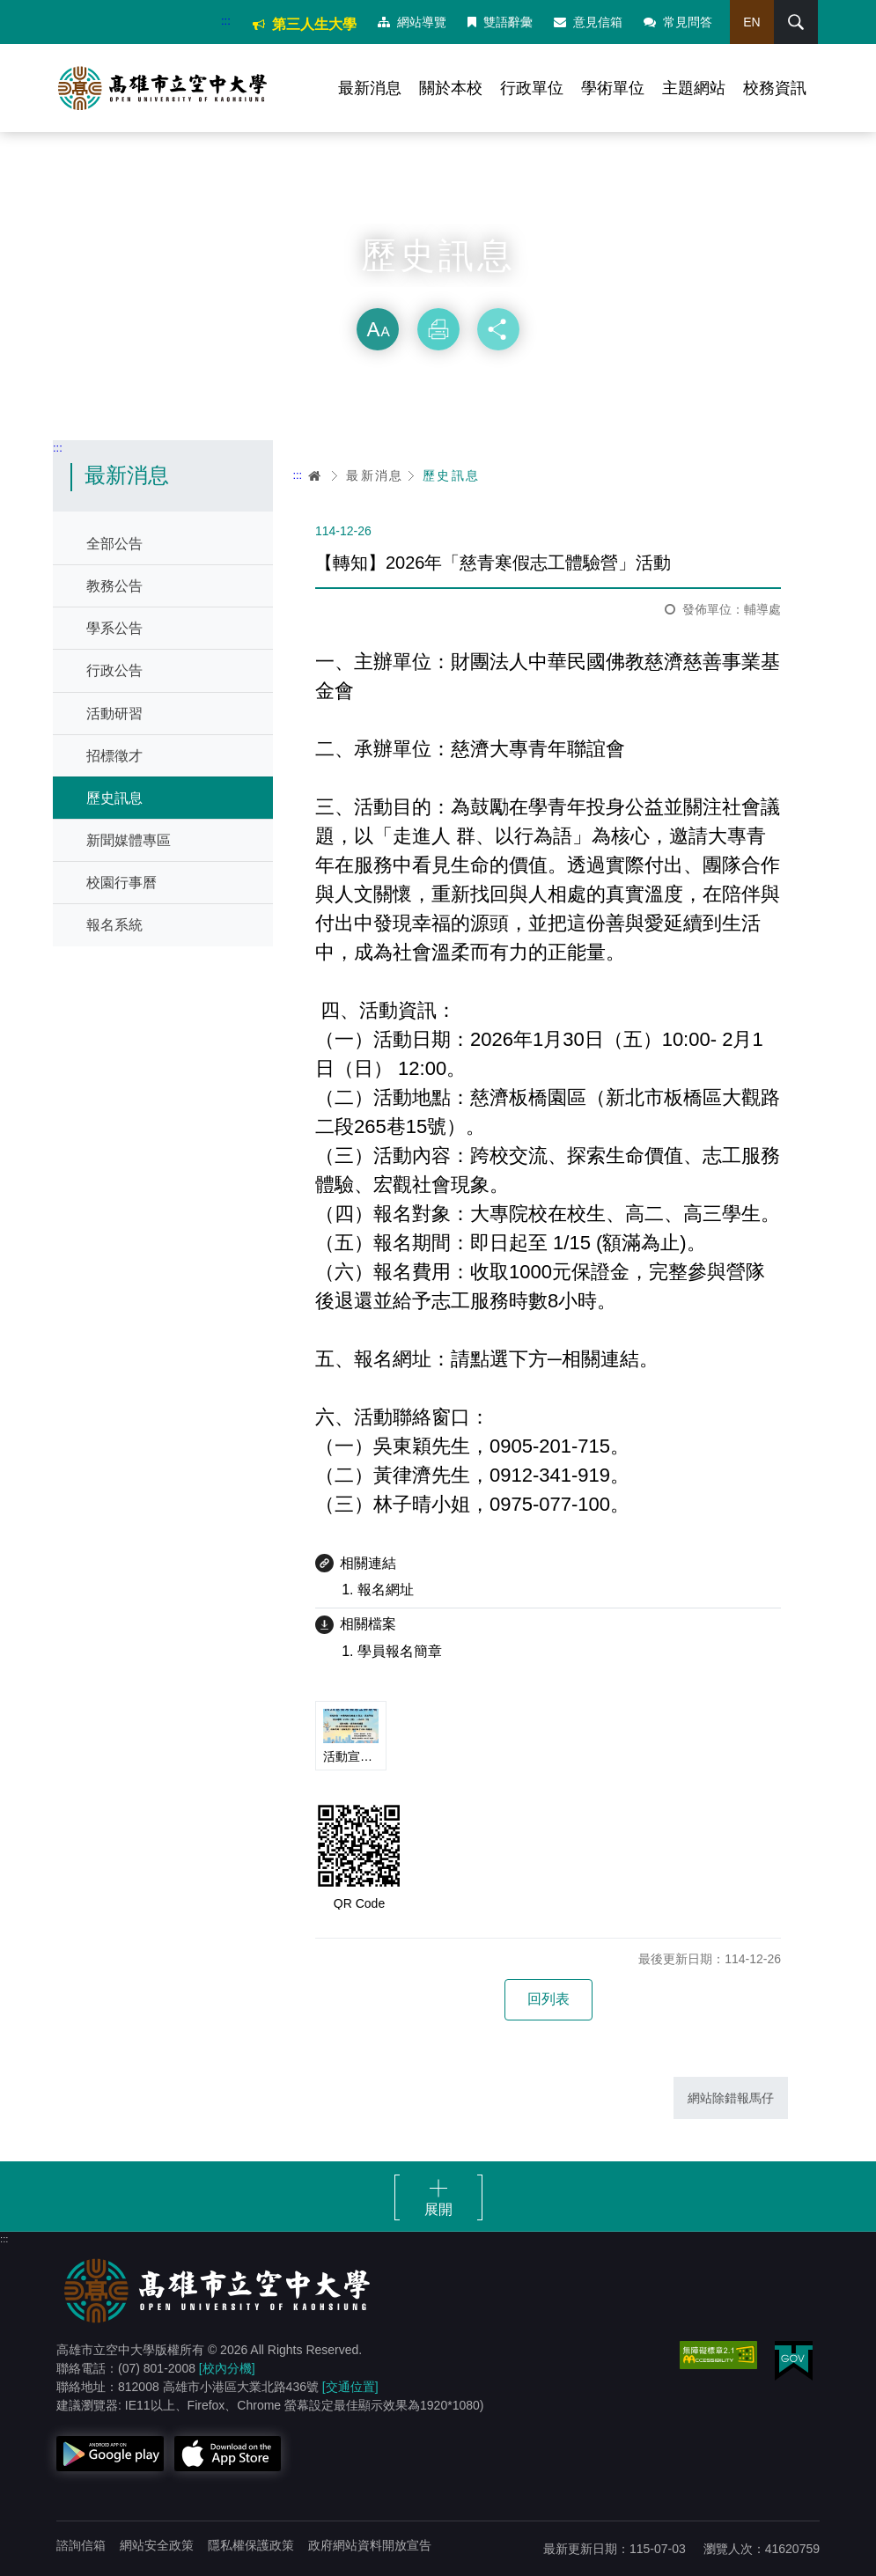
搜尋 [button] (796, 22)
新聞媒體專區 (128, 840)
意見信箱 (588, 22)
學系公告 (114, 628)
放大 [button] (378, 329)
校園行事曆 (121, 882)
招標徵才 (114, 755)
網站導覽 (412, 22)
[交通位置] (350, 2387)
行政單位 (531, 88)
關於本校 (450, 88)
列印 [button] (438, 329)
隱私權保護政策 (251, 2545)
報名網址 (385, 1589)
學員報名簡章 (399, 1651)
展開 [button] (438, 2209)
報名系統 (114, 924)
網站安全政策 (157, 2545)
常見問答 (678, 22)
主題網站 (693, 88)
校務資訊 (774, 88)
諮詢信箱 (81, 2545)
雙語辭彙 (500, 22)
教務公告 (114, 585)
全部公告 (114, 543)
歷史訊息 (114, 798)
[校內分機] (227, 2368)
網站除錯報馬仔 (731, 2098)
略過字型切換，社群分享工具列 (438, 290)
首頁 (315, 475)
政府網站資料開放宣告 (369, 2545)
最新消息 (369, 88)
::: (226, 20)
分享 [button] (498, 329)
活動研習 (114, 713)
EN (751, 22)
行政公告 (114, 670)
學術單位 (612, 88)
